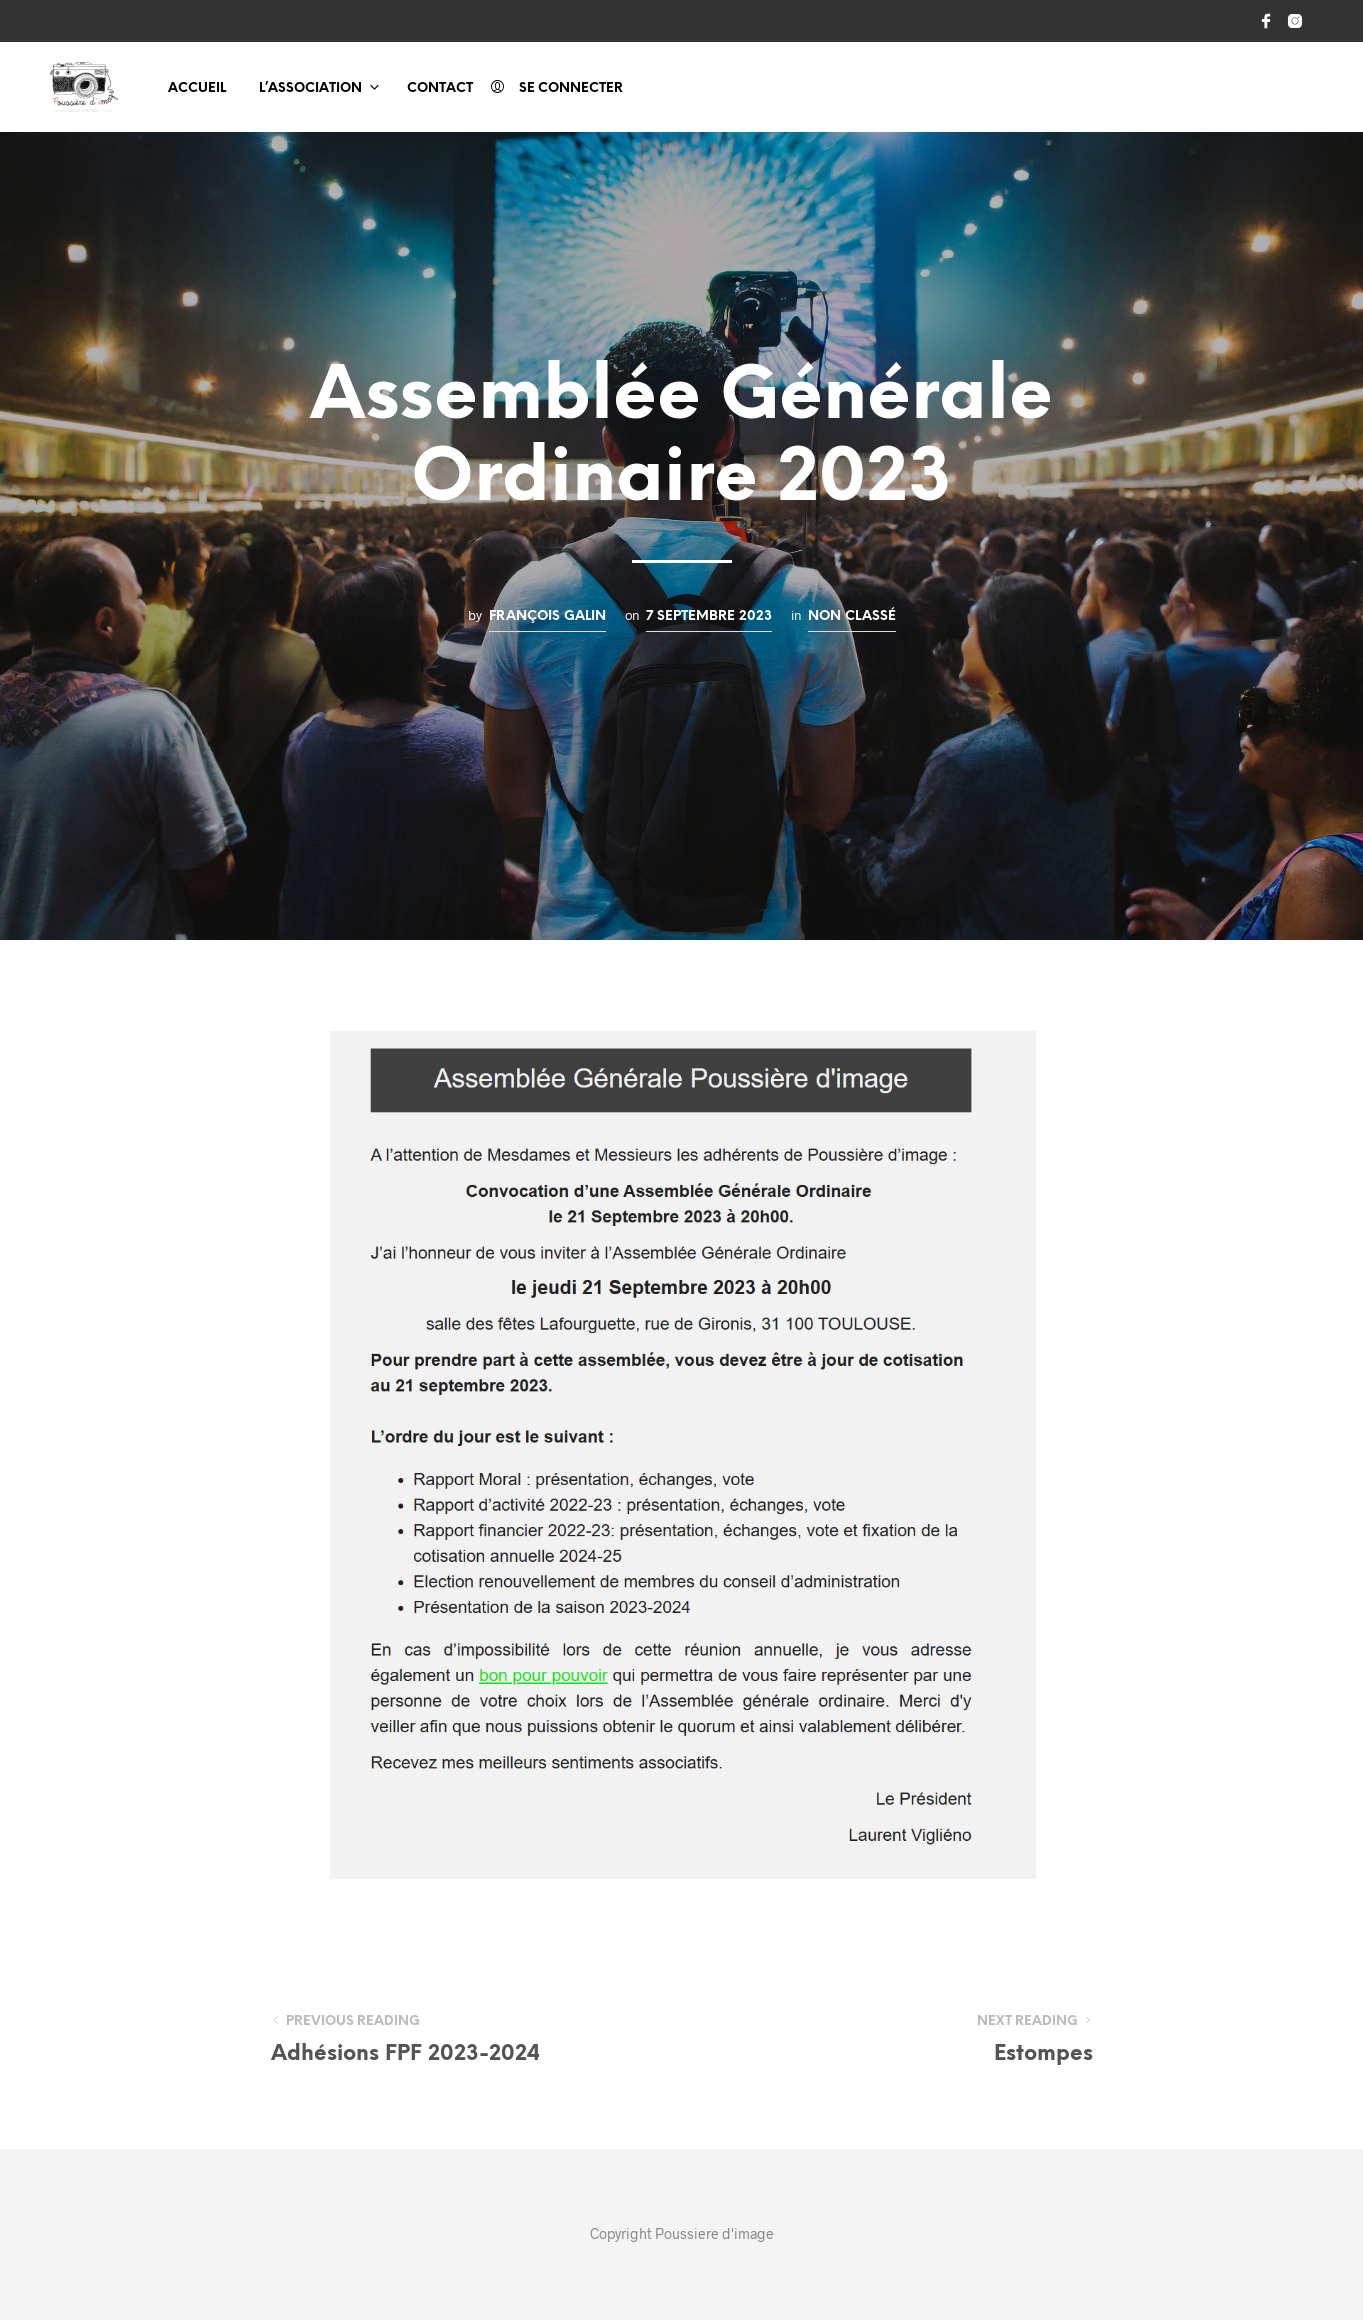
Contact (440, 88)
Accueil (197, 88)
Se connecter (571, 88)
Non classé (852, 616)
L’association (310, 88)
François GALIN (547, 616)
